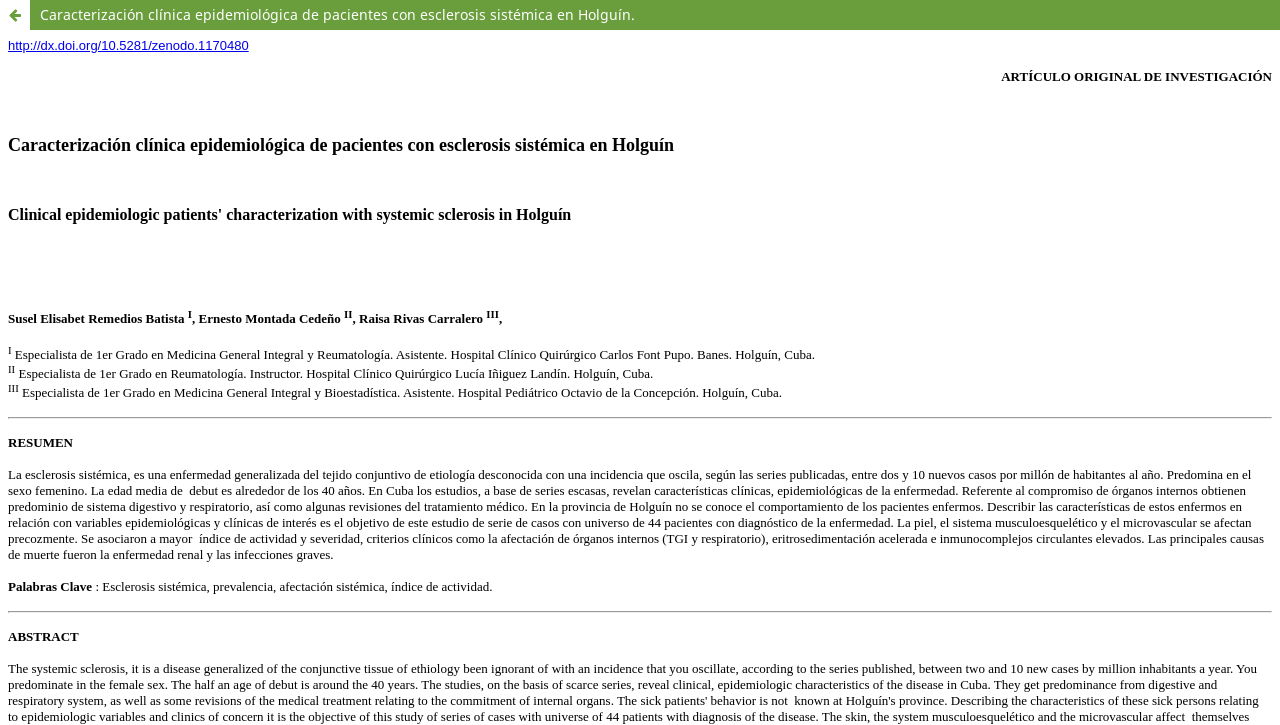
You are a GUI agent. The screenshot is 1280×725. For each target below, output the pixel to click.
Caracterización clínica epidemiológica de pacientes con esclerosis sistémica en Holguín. (337, 14)
